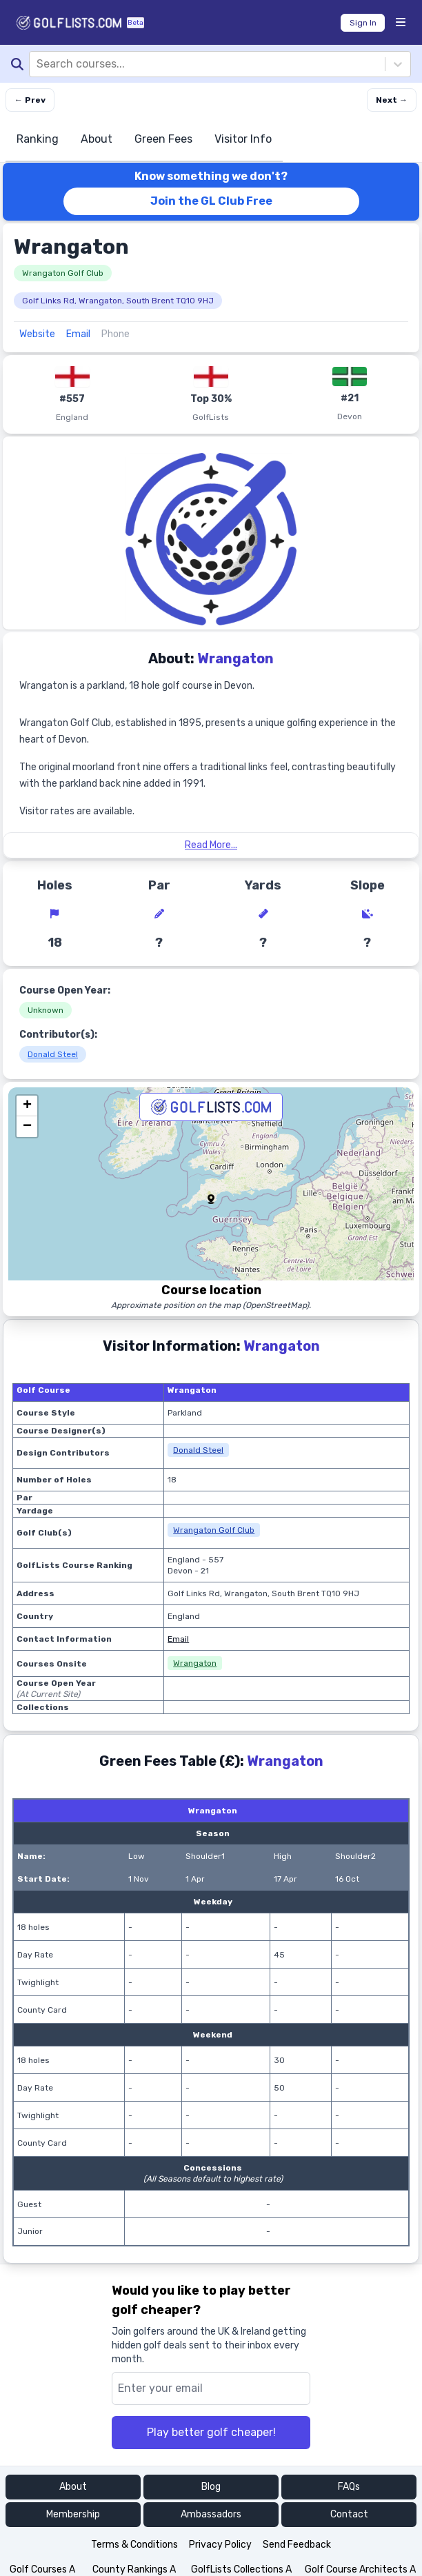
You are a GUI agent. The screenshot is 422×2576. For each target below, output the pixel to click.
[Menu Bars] (400, 22)
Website (37, 334)
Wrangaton (195, 1663)
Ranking (38, 138)
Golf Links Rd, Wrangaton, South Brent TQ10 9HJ (118, 300)
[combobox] (38, 64)
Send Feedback (297, 2544)
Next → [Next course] (392, 100)
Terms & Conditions (134, 2544)
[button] (211, 1199)
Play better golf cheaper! (211, 2432)
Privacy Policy (220, 2544)
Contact (349, 2514)
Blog (211, 2487)
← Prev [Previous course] (30, 100)
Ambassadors (211, 2514)
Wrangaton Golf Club (62, 273)
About (96, 138)
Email (78, 334)
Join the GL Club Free (211, 201)
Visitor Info (243, 138)
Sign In (363, 23)
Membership (73, 2514)
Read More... (211, 845)
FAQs (349, 2487)
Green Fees (163, 138)
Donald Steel (53, 1054)
